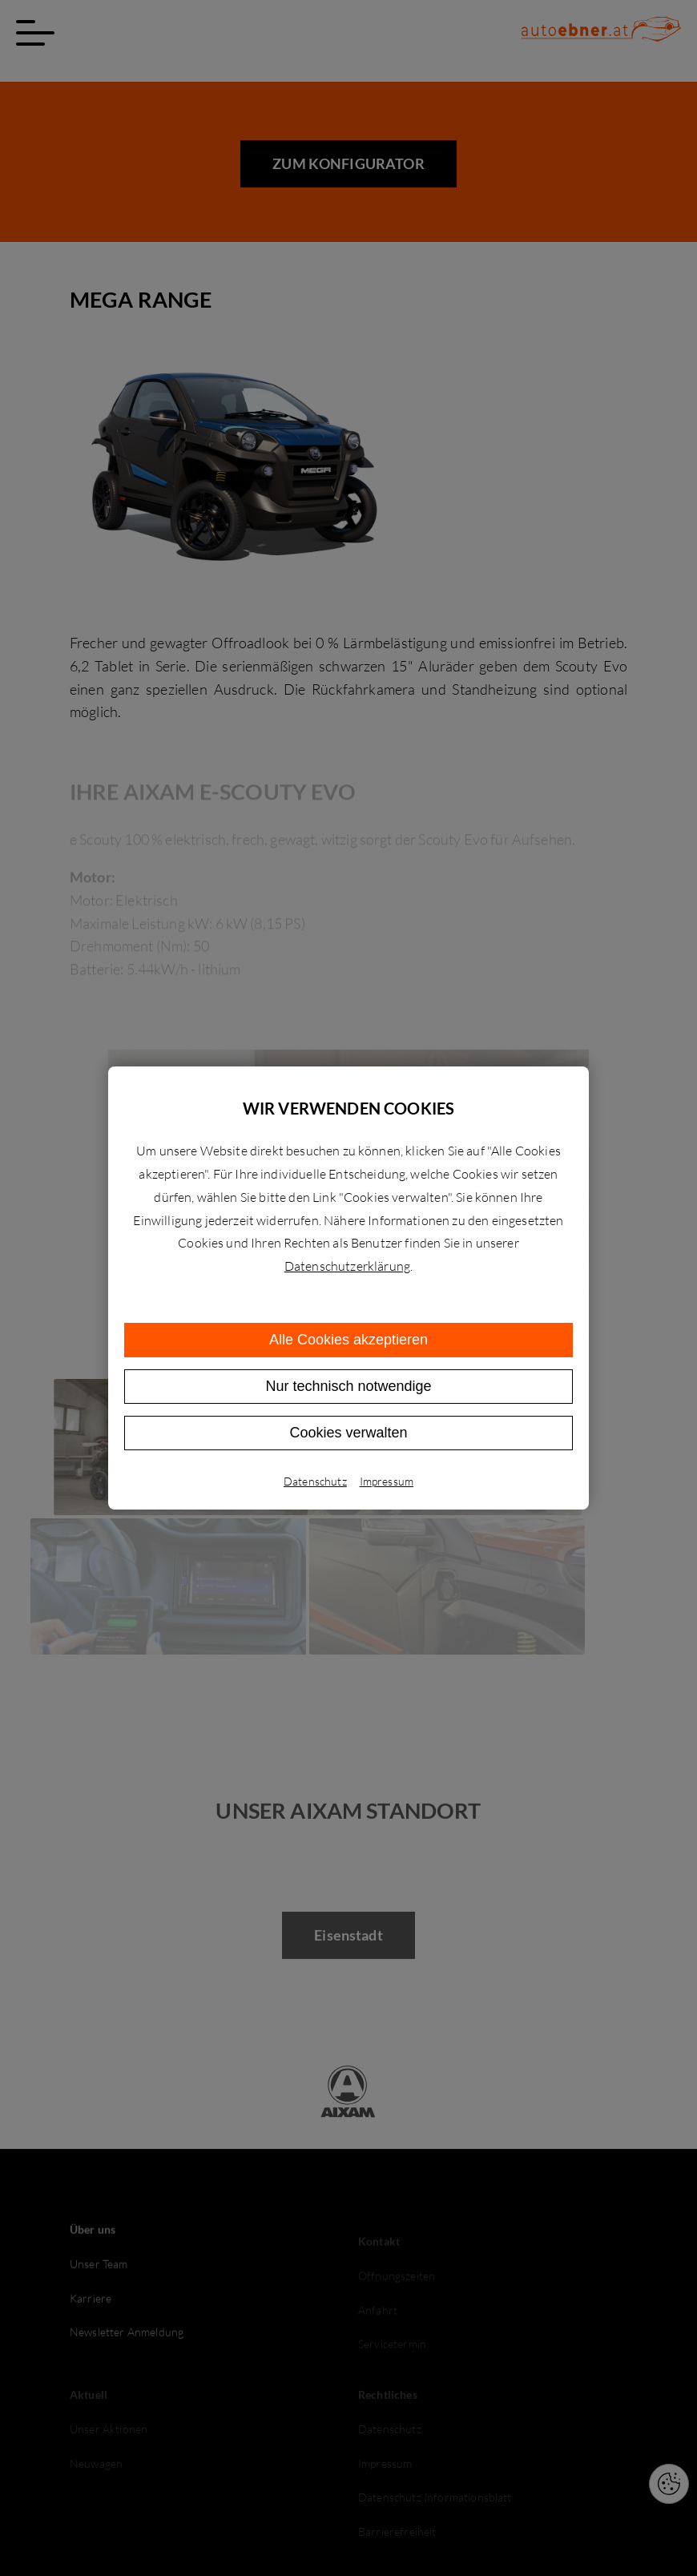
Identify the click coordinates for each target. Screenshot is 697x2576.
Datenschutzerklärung (347, 1266)
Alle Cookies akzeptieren (348, 1340)
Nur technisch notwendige (348, 1386)
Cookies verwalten (348, 1433)
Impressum (386, 1481)
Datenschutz (315, 1481)
